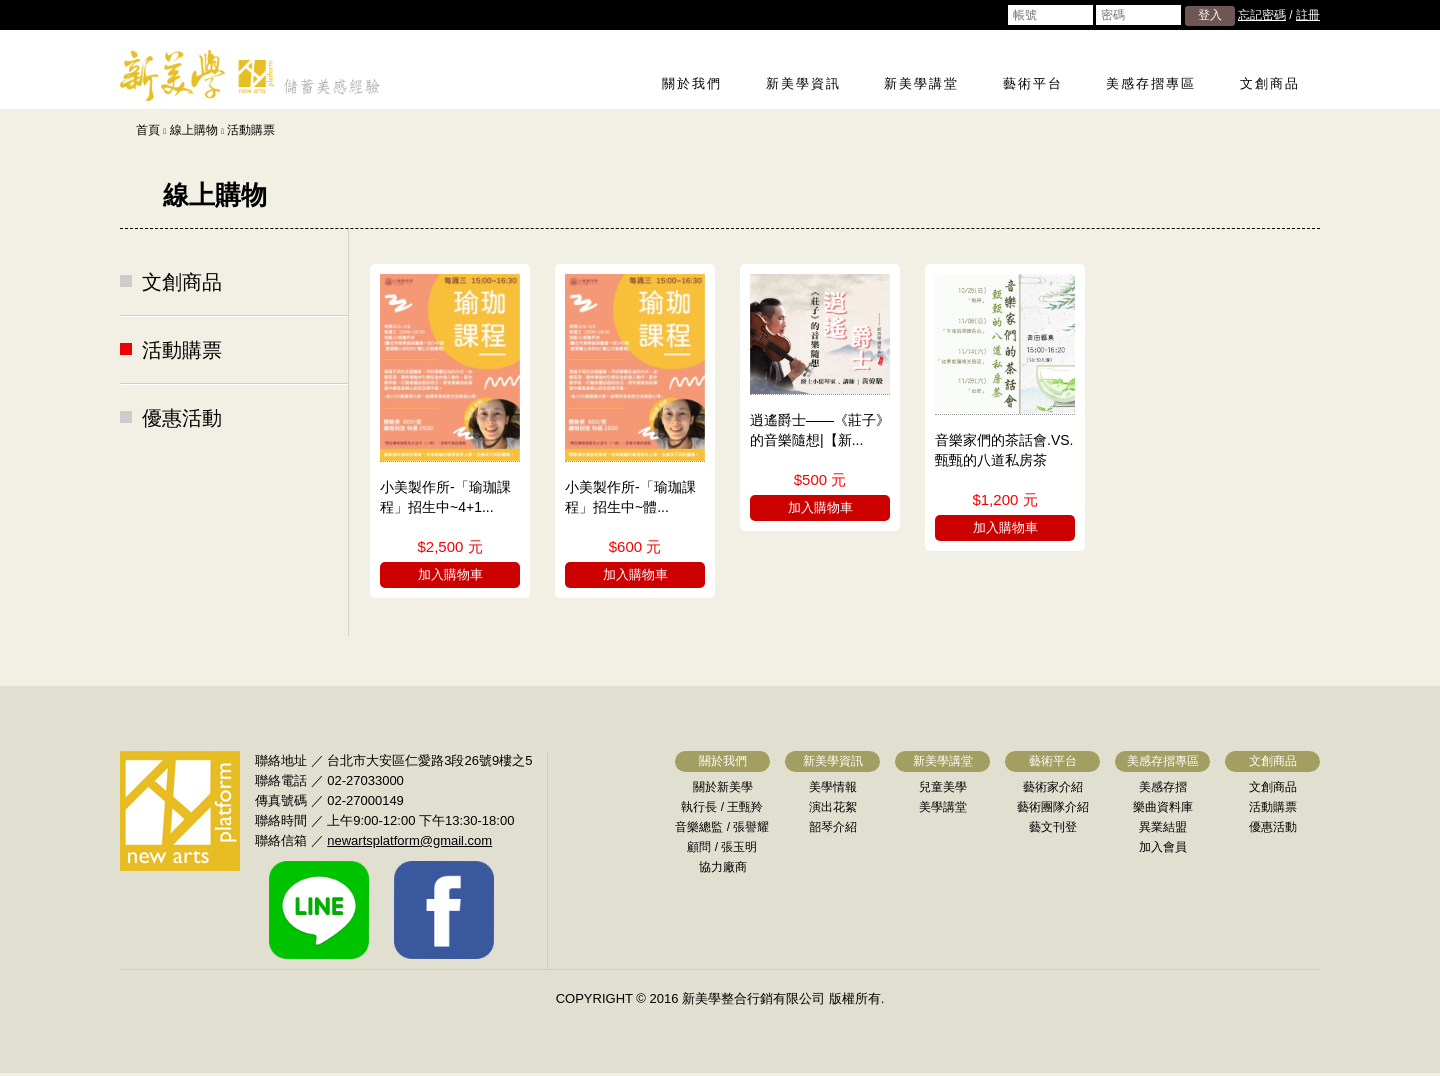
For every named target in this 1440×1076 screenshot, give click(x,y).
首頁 (148, 130)
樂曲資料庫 (1163, 807)
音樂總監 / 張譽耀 (722, 827)
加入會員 (1163, 847)
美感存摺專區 (1151, 83)
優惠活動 (182, 418)
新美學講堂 (921, 83)
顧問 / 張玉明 (722, 847)
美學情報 (833, 787)
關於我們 (692, 83)
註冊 (1308, 15)
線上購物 (194, 130)
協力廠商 (723, 867)
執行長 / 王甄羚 (722, 807)
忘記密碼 (1262, 15)
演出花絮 (833, 807)
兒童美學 (943, 787)
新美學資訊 (803, 83)
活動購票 (251, 130)
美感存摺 (1163, 787)
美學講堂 (943, 807)
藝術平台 (1033, 83)
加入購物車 (450, 574)
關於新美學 (723, 787)
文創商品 (1270, 83)
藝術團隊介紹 (1053, 807)
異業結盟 (1163, 827)
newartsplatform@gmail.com (409, 840)
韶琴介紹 (833, 827)
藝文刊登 (1053, 827)
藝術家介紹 (1053, 787)
